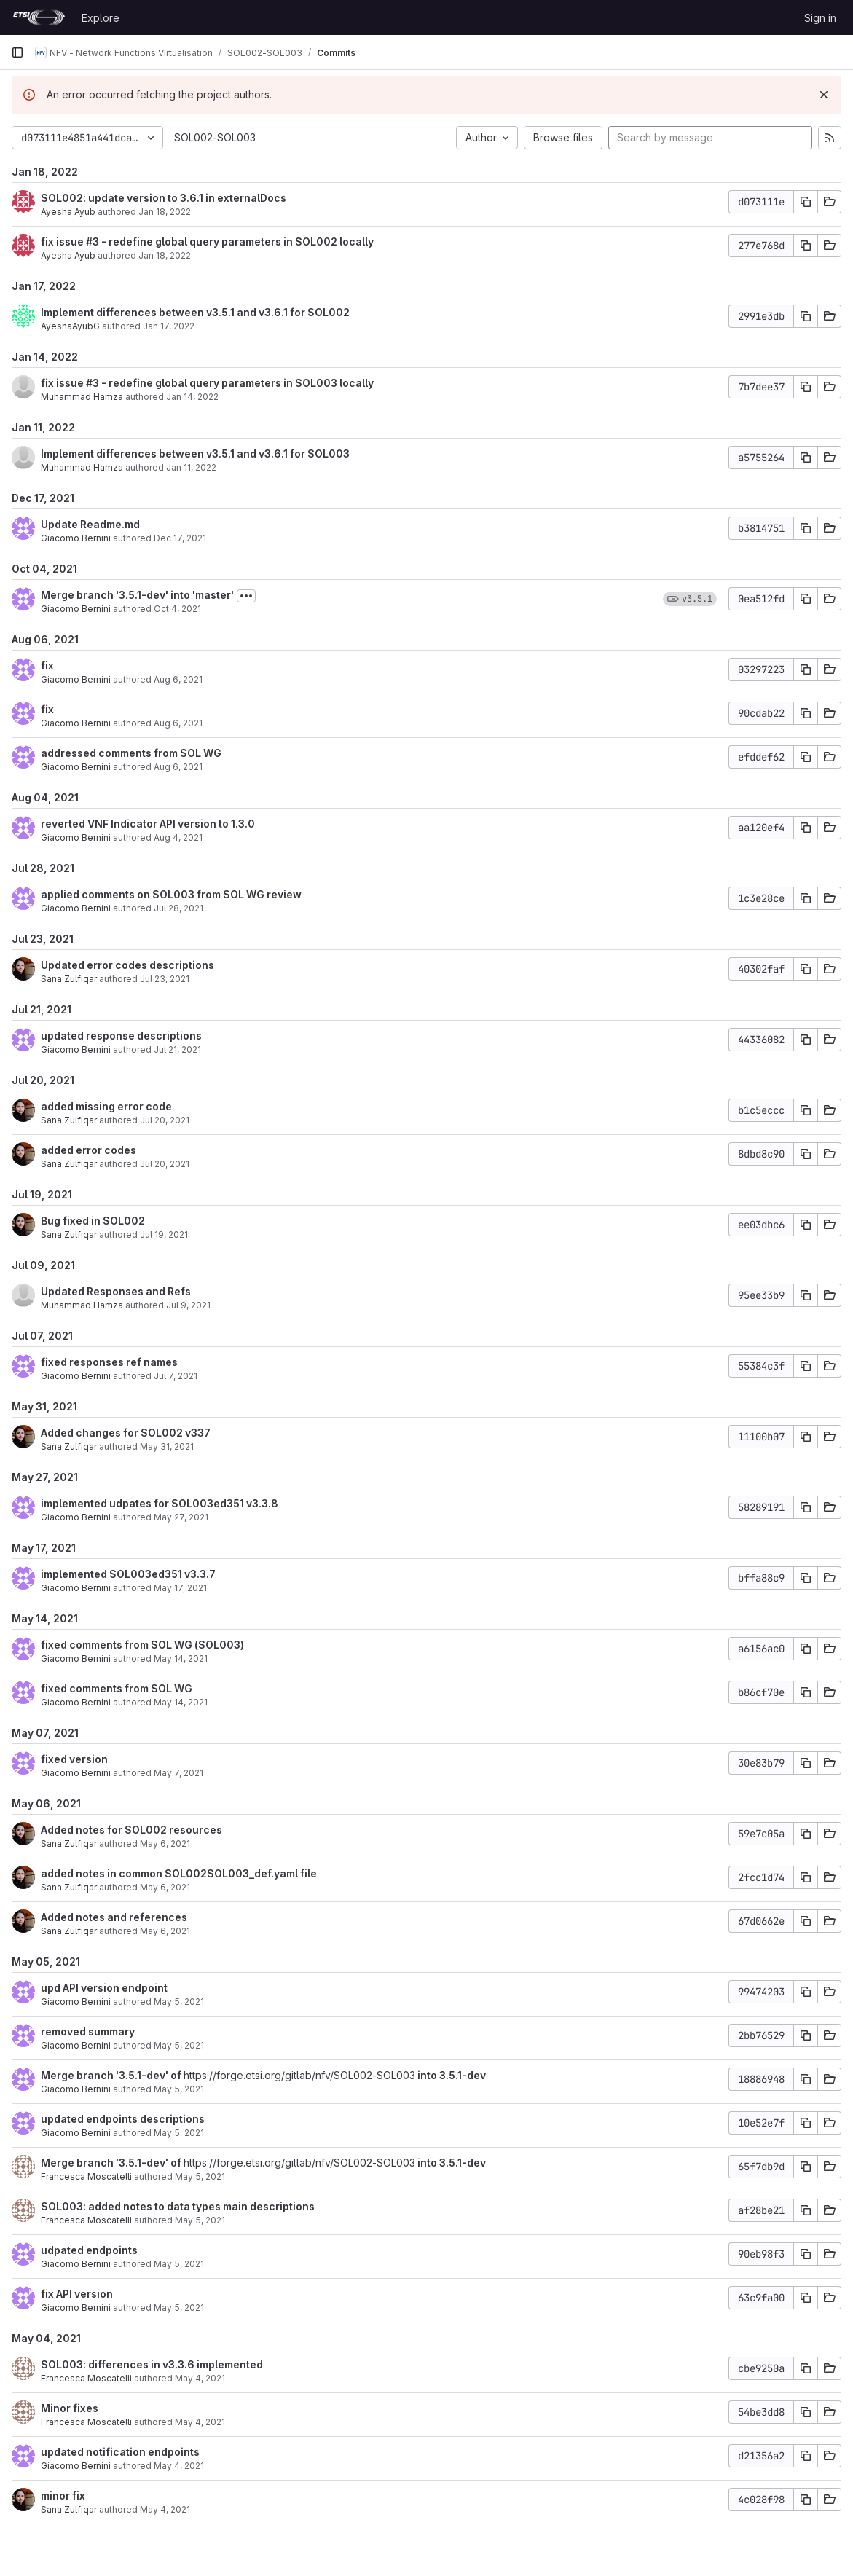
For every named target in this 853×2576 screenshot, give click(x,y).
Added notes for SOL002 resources (131, 1829)
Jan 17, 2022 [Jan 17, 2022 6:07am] (168, 326)
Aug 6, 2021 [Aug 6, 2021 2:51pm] (178, 723)
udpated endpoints (89, 2250)
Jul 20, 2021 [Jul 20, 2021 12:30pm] (164, 1120)
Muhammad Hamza (82, 396)
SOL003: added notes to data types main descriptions (178, 2206)
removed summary (88, 2031)
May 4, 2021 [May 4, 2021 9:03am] (165, 2509)
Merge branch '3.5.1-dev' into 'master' (137, 595)
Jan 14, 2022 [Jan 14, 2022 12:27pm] (192, 396)
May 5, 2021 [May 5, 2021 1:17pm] (179, 2089)
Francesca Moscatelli (86, 2176)
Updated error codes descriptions (127, 965)
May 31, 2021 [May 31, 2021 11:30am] (167, 1446)
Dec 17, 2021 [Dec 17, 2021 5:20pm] (180, 538)
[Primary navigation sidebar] (17, 52)
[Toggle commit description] (246, 595)
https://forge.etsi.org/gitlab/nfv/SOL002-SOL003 (299, 2075)
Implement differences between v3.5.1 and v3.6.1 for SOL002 (195, 312)
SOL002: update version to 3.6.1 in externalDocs (163, 198)
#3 (92, 241)
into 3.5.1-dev (450, 2075)
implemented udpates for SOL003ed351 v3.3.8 (159, 1503)
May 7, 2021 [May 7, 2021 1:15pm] (178, 1772)
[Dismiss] (824, 94)
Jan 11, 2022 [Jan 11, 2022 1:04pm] (191, 467)
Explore (100, 18)
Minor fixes (69, 2408)
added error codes (88, 1150)
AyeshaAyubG (70, 326)
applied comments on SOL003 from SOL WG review (171, 894)
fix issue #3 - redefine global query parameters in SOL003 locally (207, 383)
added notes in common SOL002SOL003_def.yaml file (179, 1873)
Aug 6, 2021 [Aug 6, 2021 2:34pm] (178, 766)
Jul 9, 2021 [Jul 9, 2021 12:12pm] (188, 1305)
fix (47, 665)
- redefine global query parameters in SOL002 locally (236, 241)
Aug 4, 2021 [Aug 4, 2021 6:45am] (178, 837)
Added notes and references (114, 1917)
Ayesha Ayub (68, 211)
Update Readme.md (90, 524)
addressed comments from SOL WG (131, 753)
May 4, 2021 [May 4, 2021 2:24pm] (200, 2421)
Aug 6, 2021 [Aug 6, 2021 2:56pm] (178, 679)
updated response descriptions (121, 1035)
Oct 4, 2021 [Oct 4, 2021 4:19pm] (177, 608)
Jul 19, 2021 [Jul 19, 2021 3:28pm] (164, 1234)
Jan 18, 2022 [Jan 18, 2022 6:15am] (164, 255)
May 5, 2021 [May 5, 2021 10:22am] (179, 2263)
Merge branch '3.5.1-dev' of (112, 2075)
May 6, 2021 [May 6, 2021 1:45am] (165, 1843)
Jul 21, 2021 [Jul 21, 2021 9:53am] (177, 1049)
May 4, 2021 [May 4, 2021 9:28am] (179, 2465)
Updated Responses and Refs (116, 1291)
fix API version (77, 2294)
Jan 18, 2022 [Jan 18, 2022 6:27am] (164, 211)
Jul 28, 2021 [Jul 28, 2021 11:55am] (178, 908)
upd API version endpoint (104, 1988)
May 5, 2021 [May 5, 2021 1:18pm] (179, 2045)
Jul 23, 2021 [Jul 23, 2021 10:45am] (164, 978)
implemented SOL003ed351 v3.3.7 (128, 1574)
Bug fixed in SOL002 (93, 1220)
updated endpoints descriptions (123, 2119)
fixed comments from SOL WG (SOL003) (142, 1644)
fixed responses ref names (109, 1362)
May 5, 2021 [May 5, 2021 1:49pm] (179, 2001)
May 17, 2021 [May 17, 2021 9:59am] (180, 1587)
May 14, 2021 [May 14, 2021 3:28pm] (181, 1658)
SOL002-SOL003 (215, 137)
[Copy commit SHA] (805, 201)
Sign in (820, 18)
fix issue (63, 241)
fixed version (74, 1759)
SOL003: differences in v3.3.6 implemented (152, 2364)
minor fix (63, 2495)
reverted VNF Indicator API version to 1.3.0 (148, 823)
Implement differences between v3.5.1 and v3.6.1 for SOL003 (195, 453)
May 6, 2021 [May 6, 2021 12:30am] (165, 1930)
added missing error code (106, 1106)
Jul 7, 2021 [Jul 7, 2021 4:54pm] (175, 1375)
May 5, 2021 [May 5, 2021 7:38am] (179, 2307)
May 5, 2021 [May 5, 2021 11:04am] (200, 2176)
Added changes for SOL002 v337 (126, 1432)
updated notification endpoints (120, 2452)
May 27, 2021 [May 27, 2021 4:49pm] (181, 1517)
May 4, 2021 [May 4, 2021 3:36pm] (200, 2378)
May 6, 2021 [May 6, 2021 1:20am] (165, 1887)
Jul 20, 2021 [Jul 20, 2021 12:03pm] (164, 1163)
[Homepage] (39, 17)
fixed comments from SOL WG (116, 1688)
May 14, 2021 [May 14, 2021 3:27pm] (181, 1702)
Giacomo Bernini (76, 538)
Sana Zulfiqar (69, 978)
